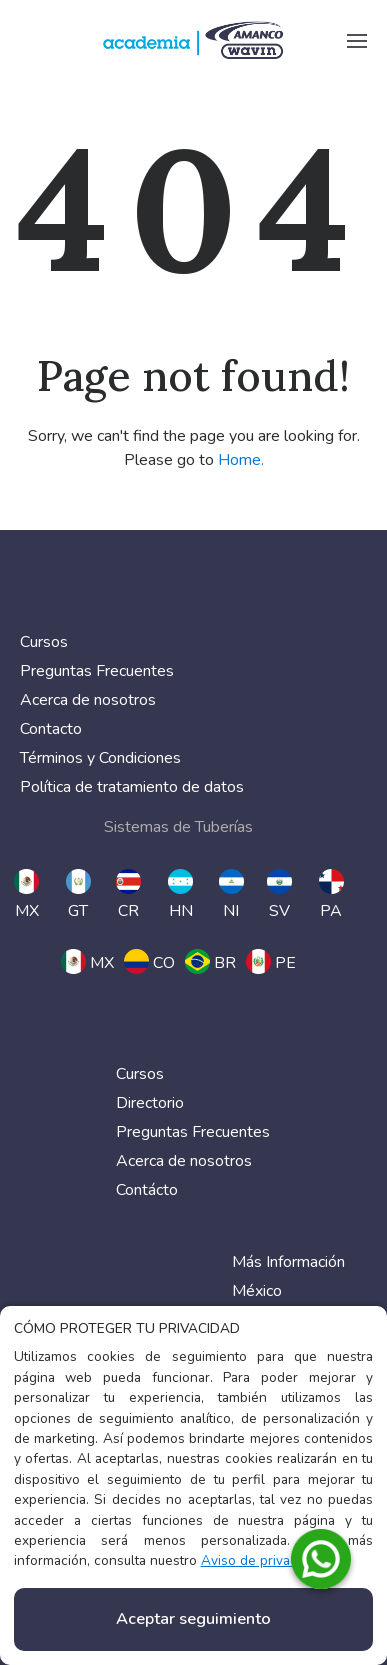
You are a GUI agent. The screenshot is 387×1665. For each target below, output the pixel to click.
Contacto (51, 729)
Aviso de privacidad (262, 1560)
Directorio (150, 1103)
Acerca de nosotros (88, 700)
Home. (241, 460)
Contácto (147, 1190)
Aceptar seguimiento (193, 1619)
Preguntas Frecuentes (97, 671)
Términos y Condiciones (100, 758)
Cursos (44, 642)
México (257, 1291)
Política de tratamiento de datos (132, 787)
